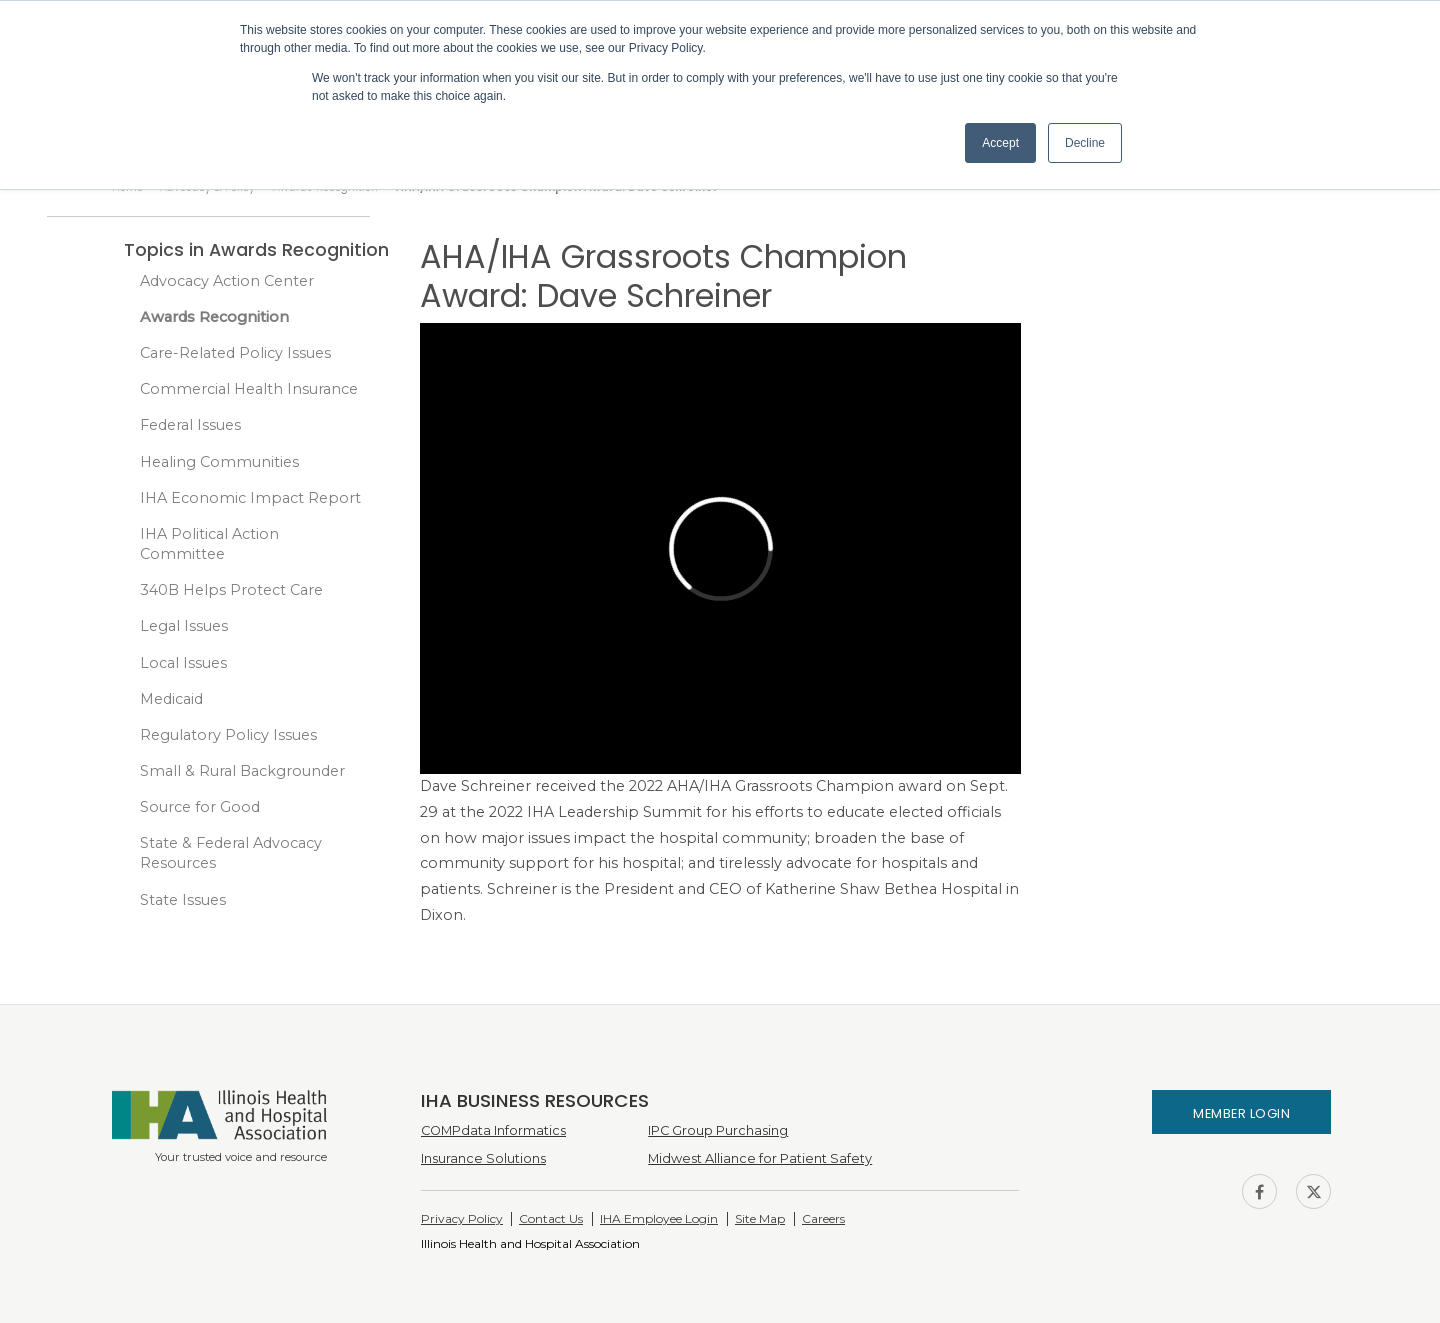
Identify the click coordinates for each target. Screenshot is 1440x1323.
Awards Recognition (214, 317)
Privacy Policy (462, 1218)
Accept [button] (1000, 143)
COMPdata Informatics (493, 1130)
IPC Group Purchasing (718, 1130)
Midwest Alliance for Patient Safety (760, 1158)
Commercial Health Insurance (249, 389)
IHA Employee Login (659, 1218)
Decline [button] (1085, 143)
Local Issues (183, 663)
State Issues (183, 900)
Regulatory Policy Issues (228, 735)
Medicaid (171, 699)
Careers (823, 1218)
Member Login (1241, 1113)
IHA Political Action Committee (209, 544)
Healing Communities (219, 462)
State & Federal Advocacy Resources (231, 853)
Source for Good (200, 807)
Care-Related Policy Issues (235, 353)
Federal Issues (190, 425)
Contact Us (551, 1218)
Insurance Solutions (483, 1158)
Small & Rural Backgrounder (242, 771)
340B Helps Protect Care (231, 590)
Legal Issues (184, 626)
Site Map (760, 1218)
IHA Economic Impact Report (250, 498)
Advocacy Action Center (227, 281)
